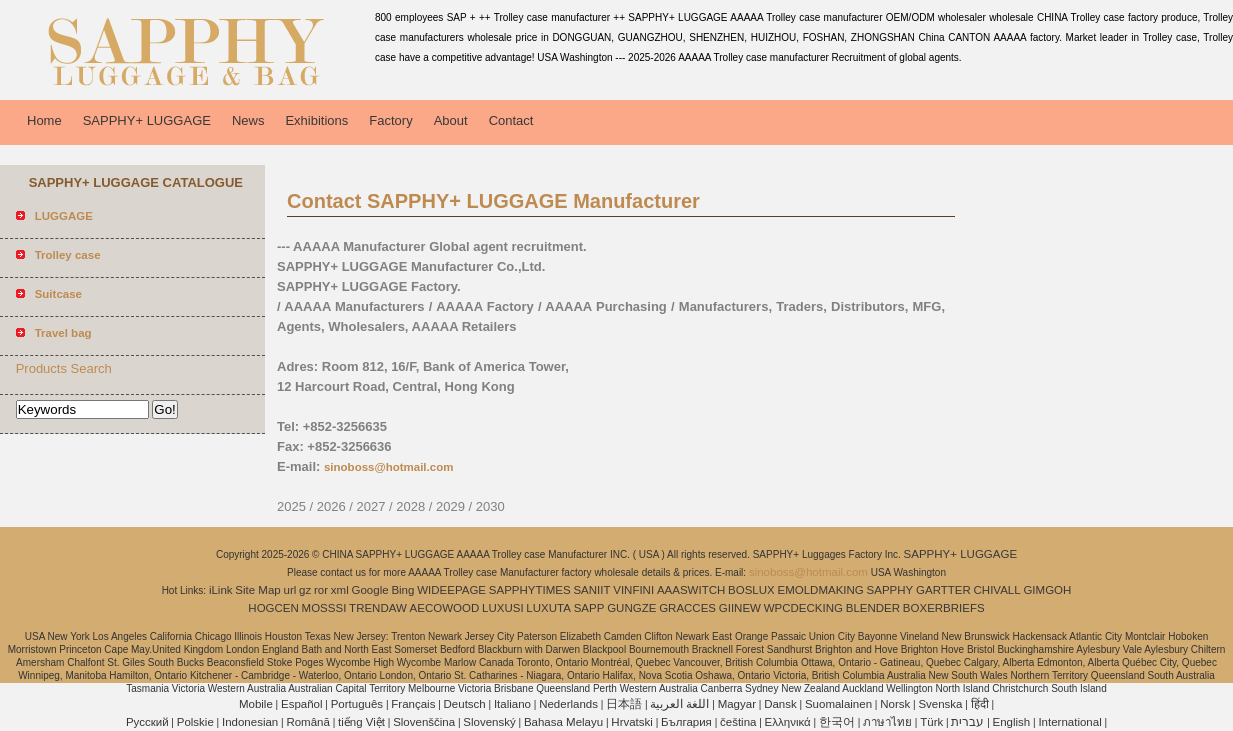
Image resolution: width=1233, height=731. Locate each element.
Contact (511, 120)
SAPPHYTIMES (530, 590)
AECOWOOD (445, 608)
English (1012, 722)
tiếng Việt (361, 722)
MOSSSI (324, 608)
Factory (390, 120)
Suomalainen (838, 704)
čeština (738, 722)
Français (413, 704)
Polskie (195, 722)
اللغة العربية (679, 704)
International (1069, 722)
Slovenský (489, 722)
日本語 (624, 704)
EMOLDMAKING (821, 590)
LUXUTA (548, 608)
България (686, 722)
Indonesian (250, 722)
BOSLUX (751, 590)
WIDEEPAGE (451, 590)
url (290, 590)
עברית (967, 722)
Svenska (940, 704)
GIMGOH (1047, 590)
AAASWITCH (691, 590)
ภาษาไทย (887, 722)
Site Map (257, 590)
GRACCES (687, 608)
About (451, 120)
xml (340, 590)
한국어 (837, 722)
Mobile (256, 704)
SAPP (589, 608)
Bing (402, 590)
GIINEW (740, 608)
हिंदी (980, 704)
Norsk (895, 704)
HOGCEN (273, 608)
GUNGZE (631, 608)
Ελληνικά (788, 722)
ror (321, 590)
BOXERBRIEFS (944, 608)
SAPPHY (890, 590)
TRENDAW (378, 608)
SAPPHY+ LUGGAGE (147, 120)
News (248, 120)
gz (305, 590)
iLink (221, 590)
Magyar (737, 704)
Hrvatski (632, 722)
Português (357, 704)
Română (307, 722)
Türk (931, 722)
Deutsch (465, 704)
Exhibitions (316, 120)
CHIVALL (997, 590)
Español (302, 704)
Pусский (147, 722)
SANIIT (591, 590)
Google (370, 590)
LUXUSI (503, 608)
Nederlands (568, 704)
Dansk (780, 704)
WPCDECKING (803, 608)
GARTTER (943, 590)
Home (44, 120)
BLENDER (873, 608)
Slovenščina (424, 722)
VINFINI (633, 590)
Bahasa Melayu (563, 722)
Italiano (512, 704)
